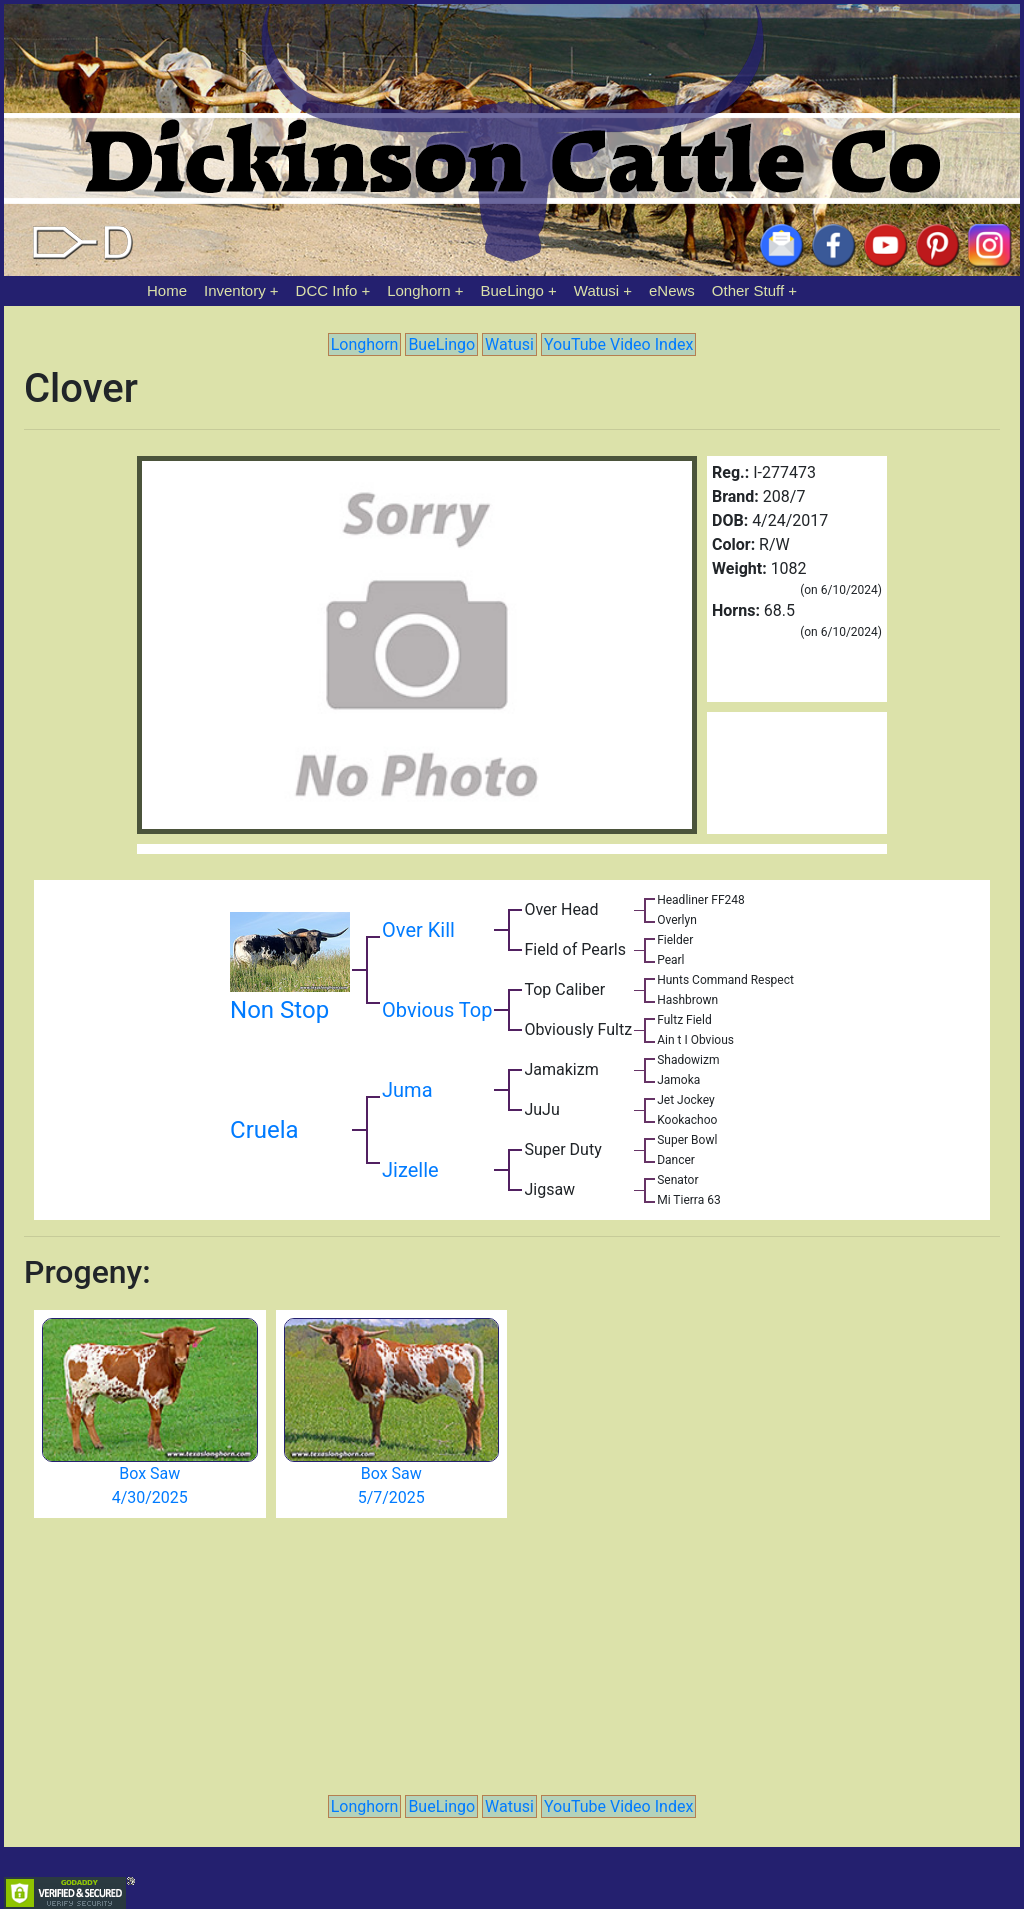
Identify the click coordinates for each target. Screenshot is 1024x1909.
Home (167, 290)
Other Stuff (748, 290)
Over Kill (418, 930)
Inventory (235, 290)
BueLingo (512, 290)
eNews (672, 290)
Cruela (264, 1130)
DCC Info (327, 290)
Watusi (596, 290)
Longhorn (418, 290)
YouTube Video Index (618, 344)
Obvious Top (437, 1010)
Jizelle (410, 1170)
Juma (407, 1090)
